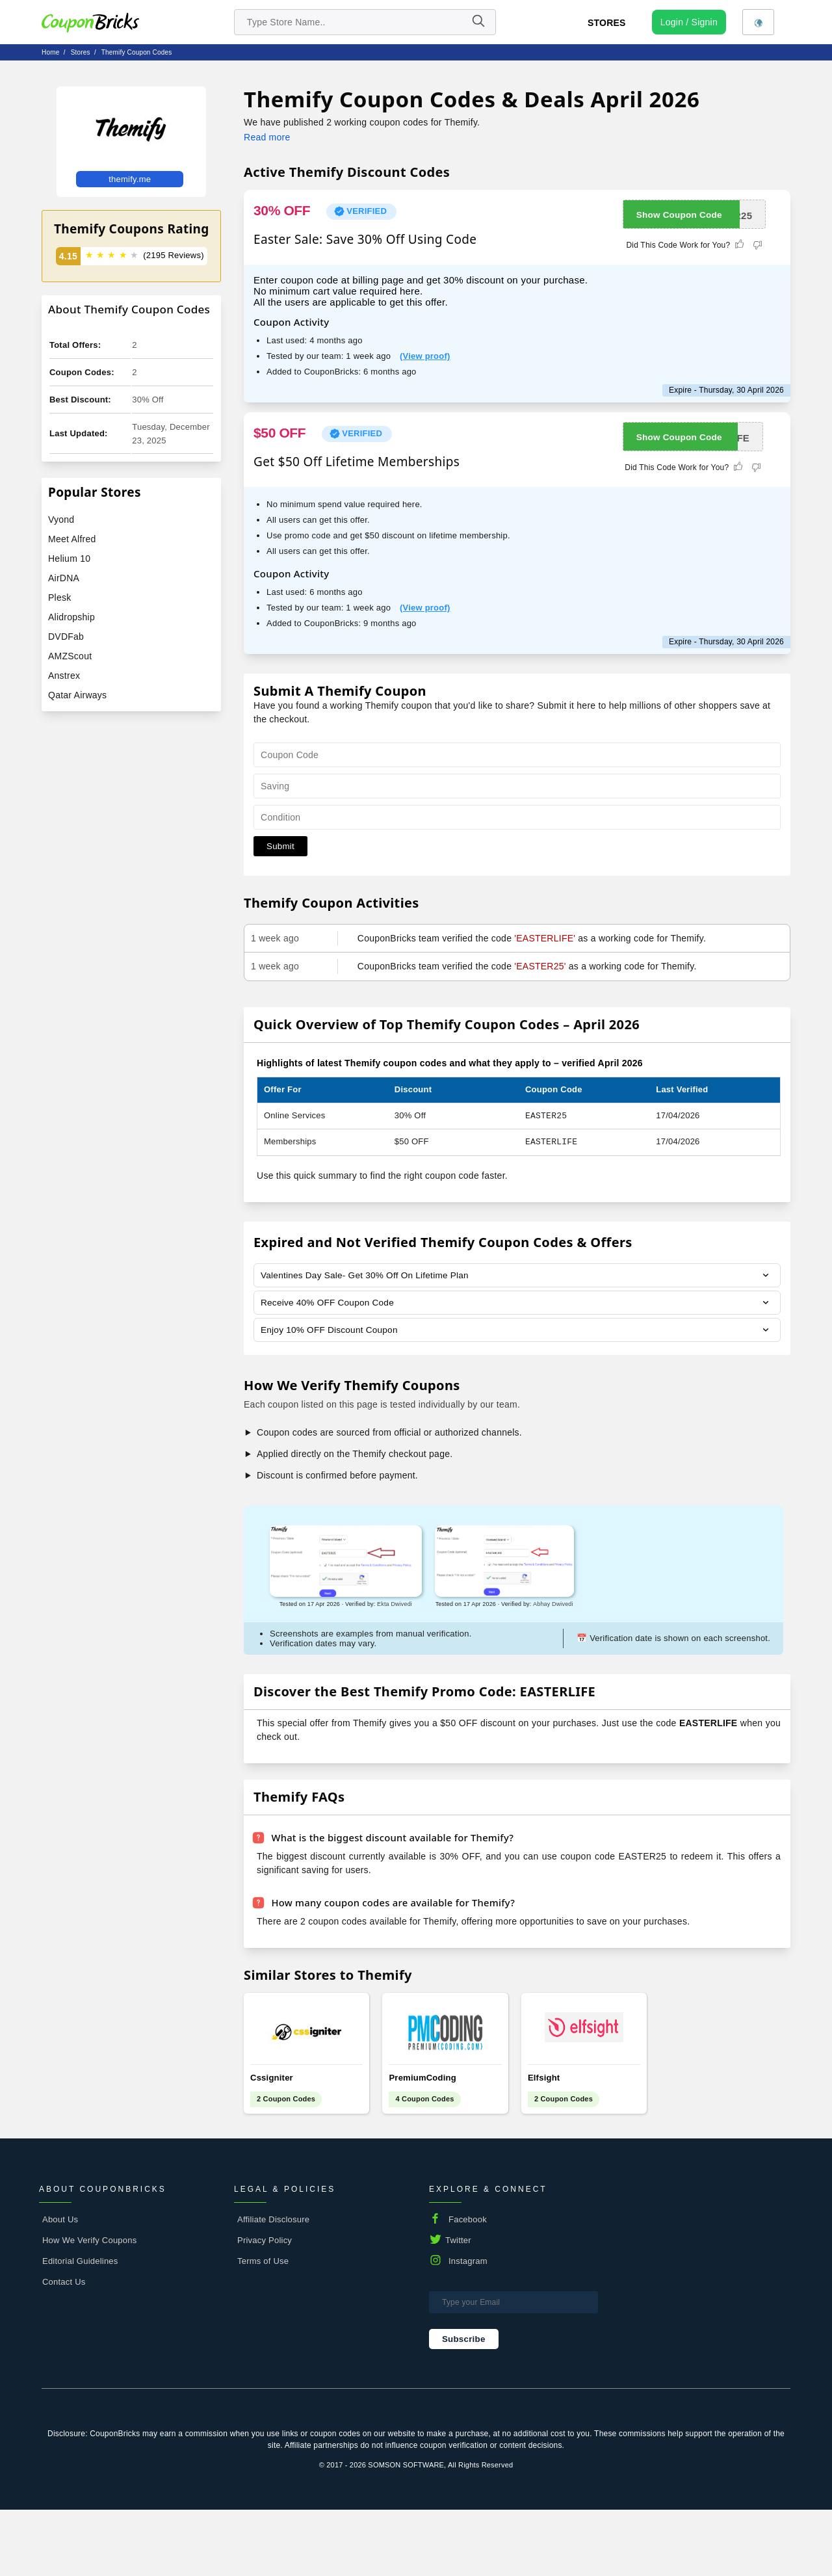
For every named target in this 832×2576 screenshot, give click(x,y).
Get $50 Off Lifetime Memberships (357, 461)
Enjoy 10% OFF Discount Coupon (331, 1331)
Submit (280, 846)
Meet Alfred (72, 539)
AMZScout (70, 656)
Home (50, 52)
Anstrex (64, 675)
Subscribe (464, 2405)
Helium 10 (69, 558)
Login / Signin (689, 22)
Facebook (467, 2286)
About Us (60, 2286)
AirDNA (63, 578)
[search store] (365, 22)
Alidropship (71, 617)
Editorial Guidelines (80, 2327)
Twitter (458, 2306)
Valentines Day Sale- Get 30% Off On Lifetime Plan (368, 1275)
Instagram (468, 2327)
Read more (267, 137)
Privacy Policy (264, 2306)
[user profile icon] (689, 22)
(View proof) (425, 356)
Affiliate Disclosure (273, 2286)
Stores (607, 23)
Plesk (59, 597)
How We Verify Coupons (89, 2306)
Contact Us (64, 2348)
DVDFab (66, 636)
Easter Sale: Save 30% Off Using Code (365, 239)
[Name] (477, 22)
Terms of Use (263, 2327)
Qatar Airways (77, 695)
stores (80, 52)
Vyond (61, 519)
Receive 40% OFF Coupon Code (329, 1303)
